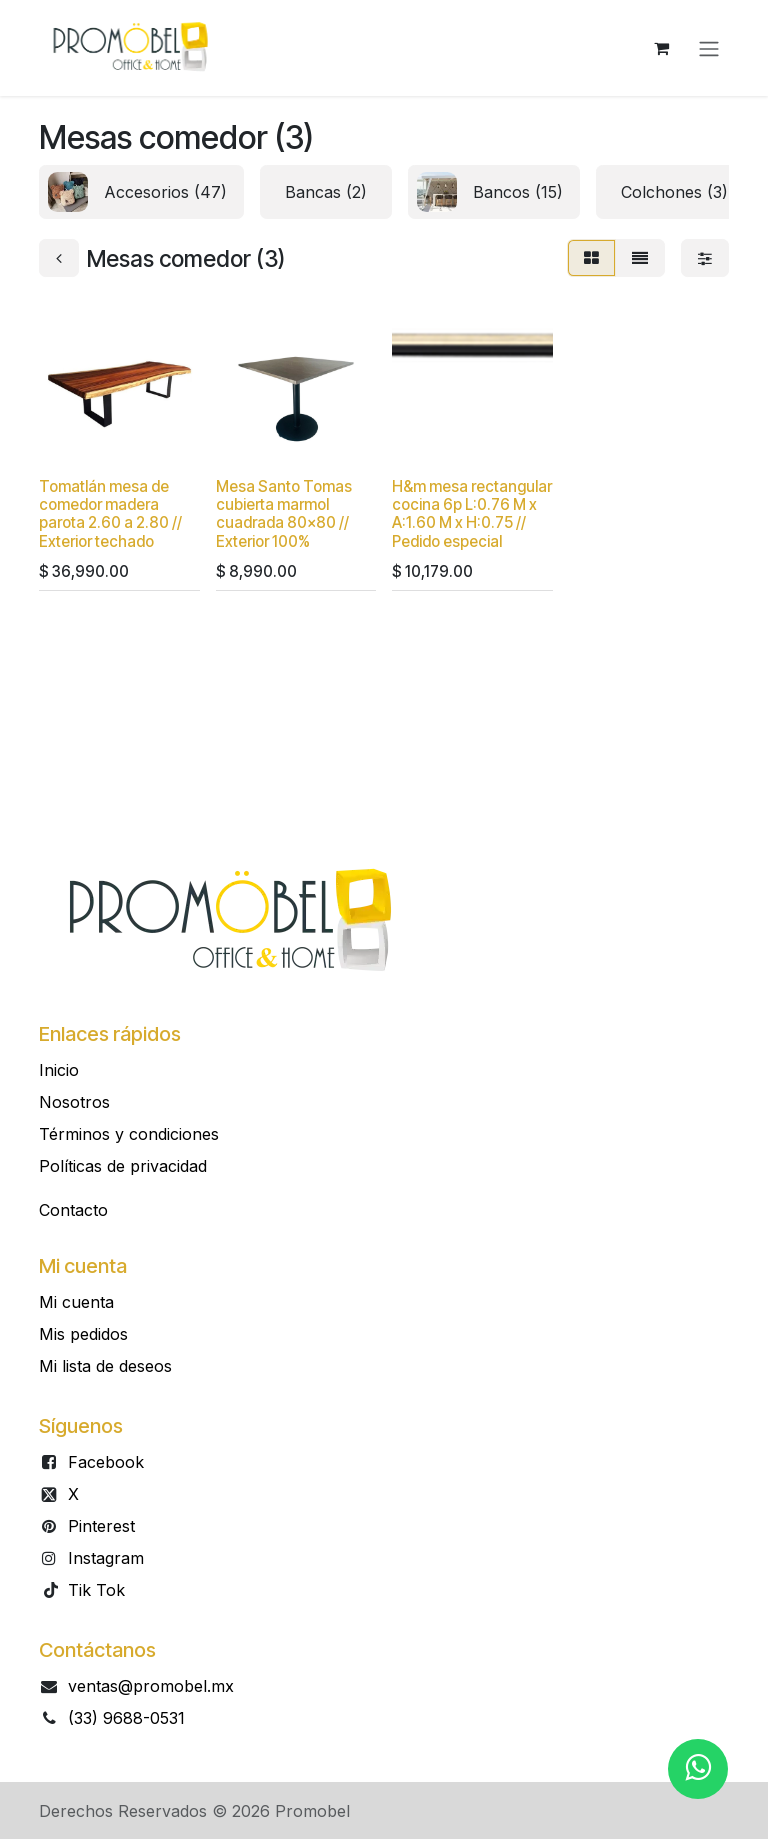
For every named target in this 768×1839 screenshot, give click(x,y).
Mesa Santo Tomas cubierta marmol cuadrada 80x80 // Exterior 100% (284, 514)
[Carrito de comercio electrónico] (661, 48)
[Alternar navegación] (709, 48)
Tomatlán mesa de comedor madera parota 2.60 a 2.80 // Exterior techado (110, 514)
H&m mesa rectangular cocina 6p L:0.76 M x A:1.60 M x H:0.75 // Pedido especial (472, 514)
